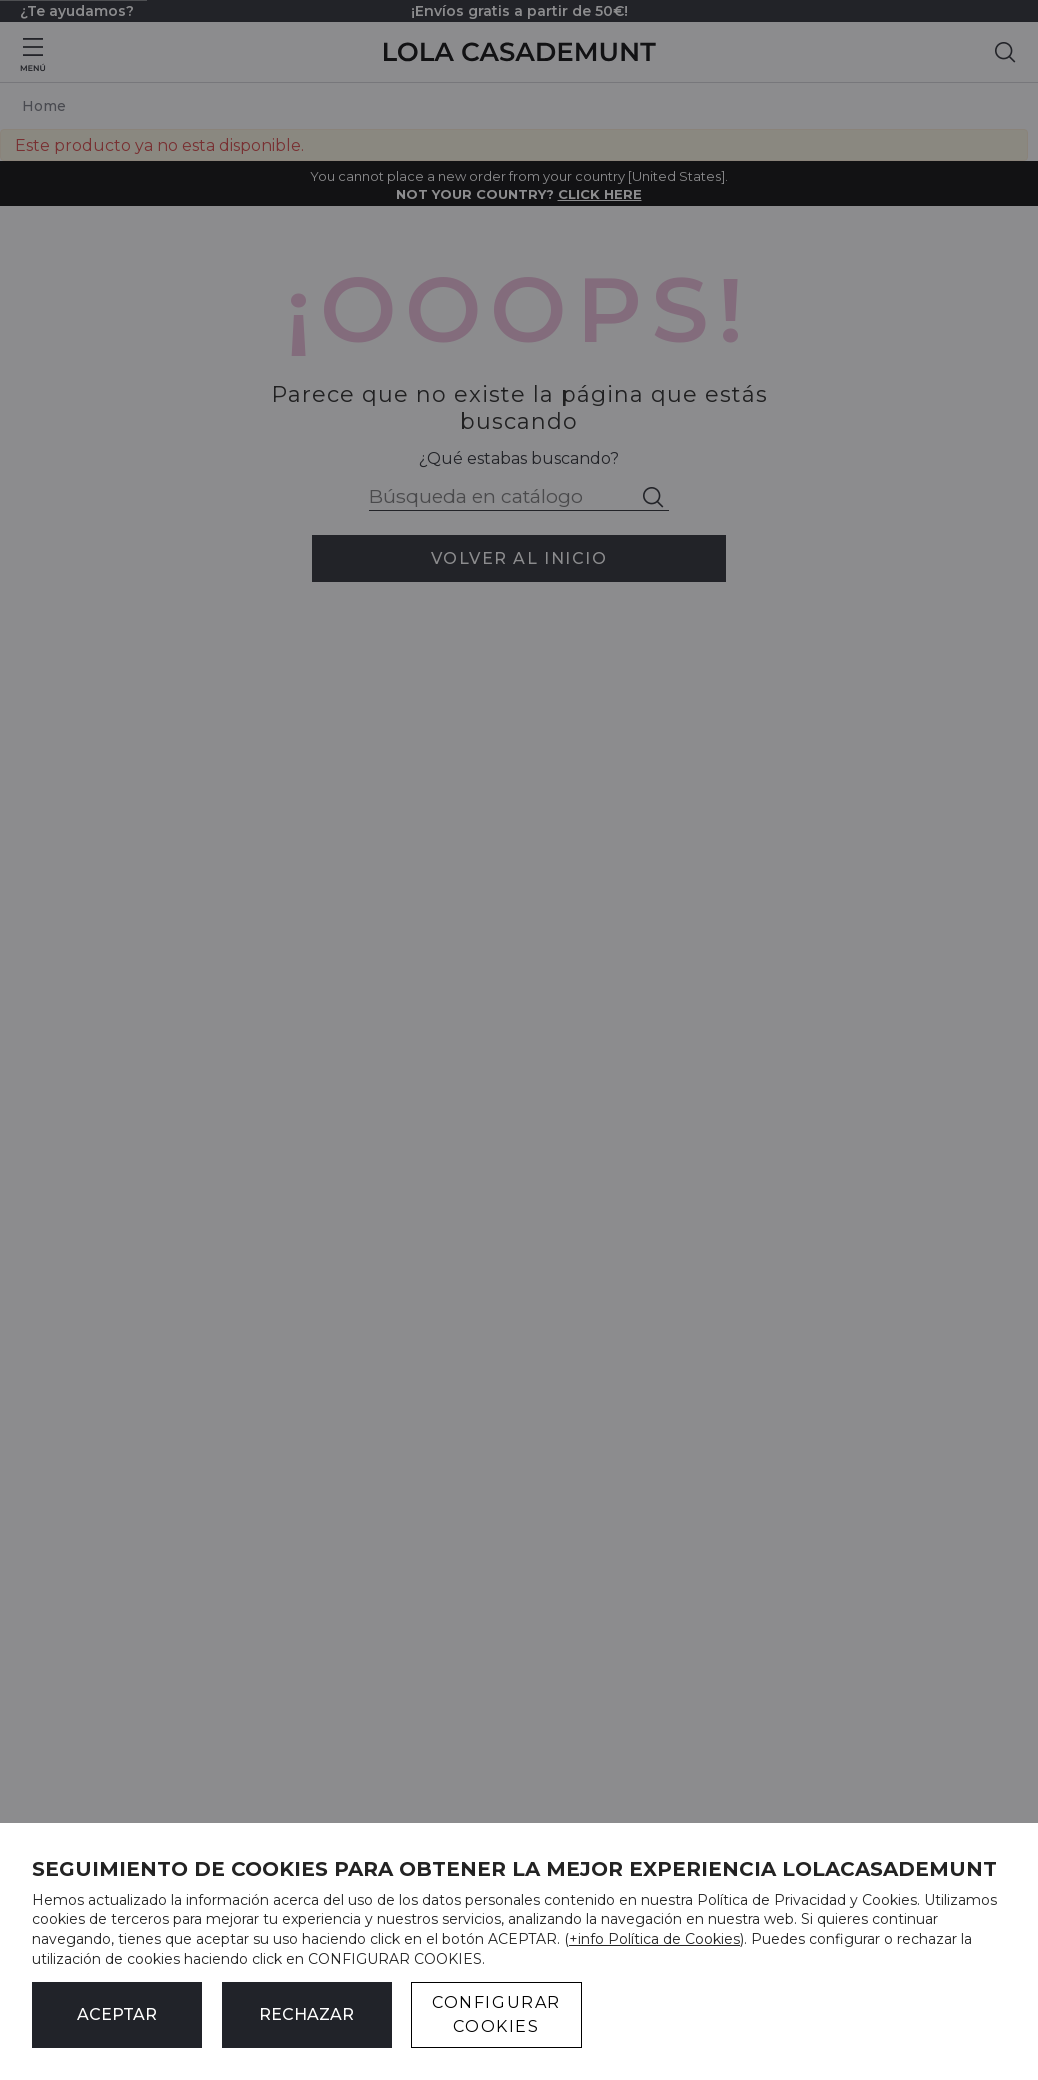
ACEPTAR (117, 2014)
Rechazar (306, 2014)
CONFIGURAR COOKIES (496, 2014)
